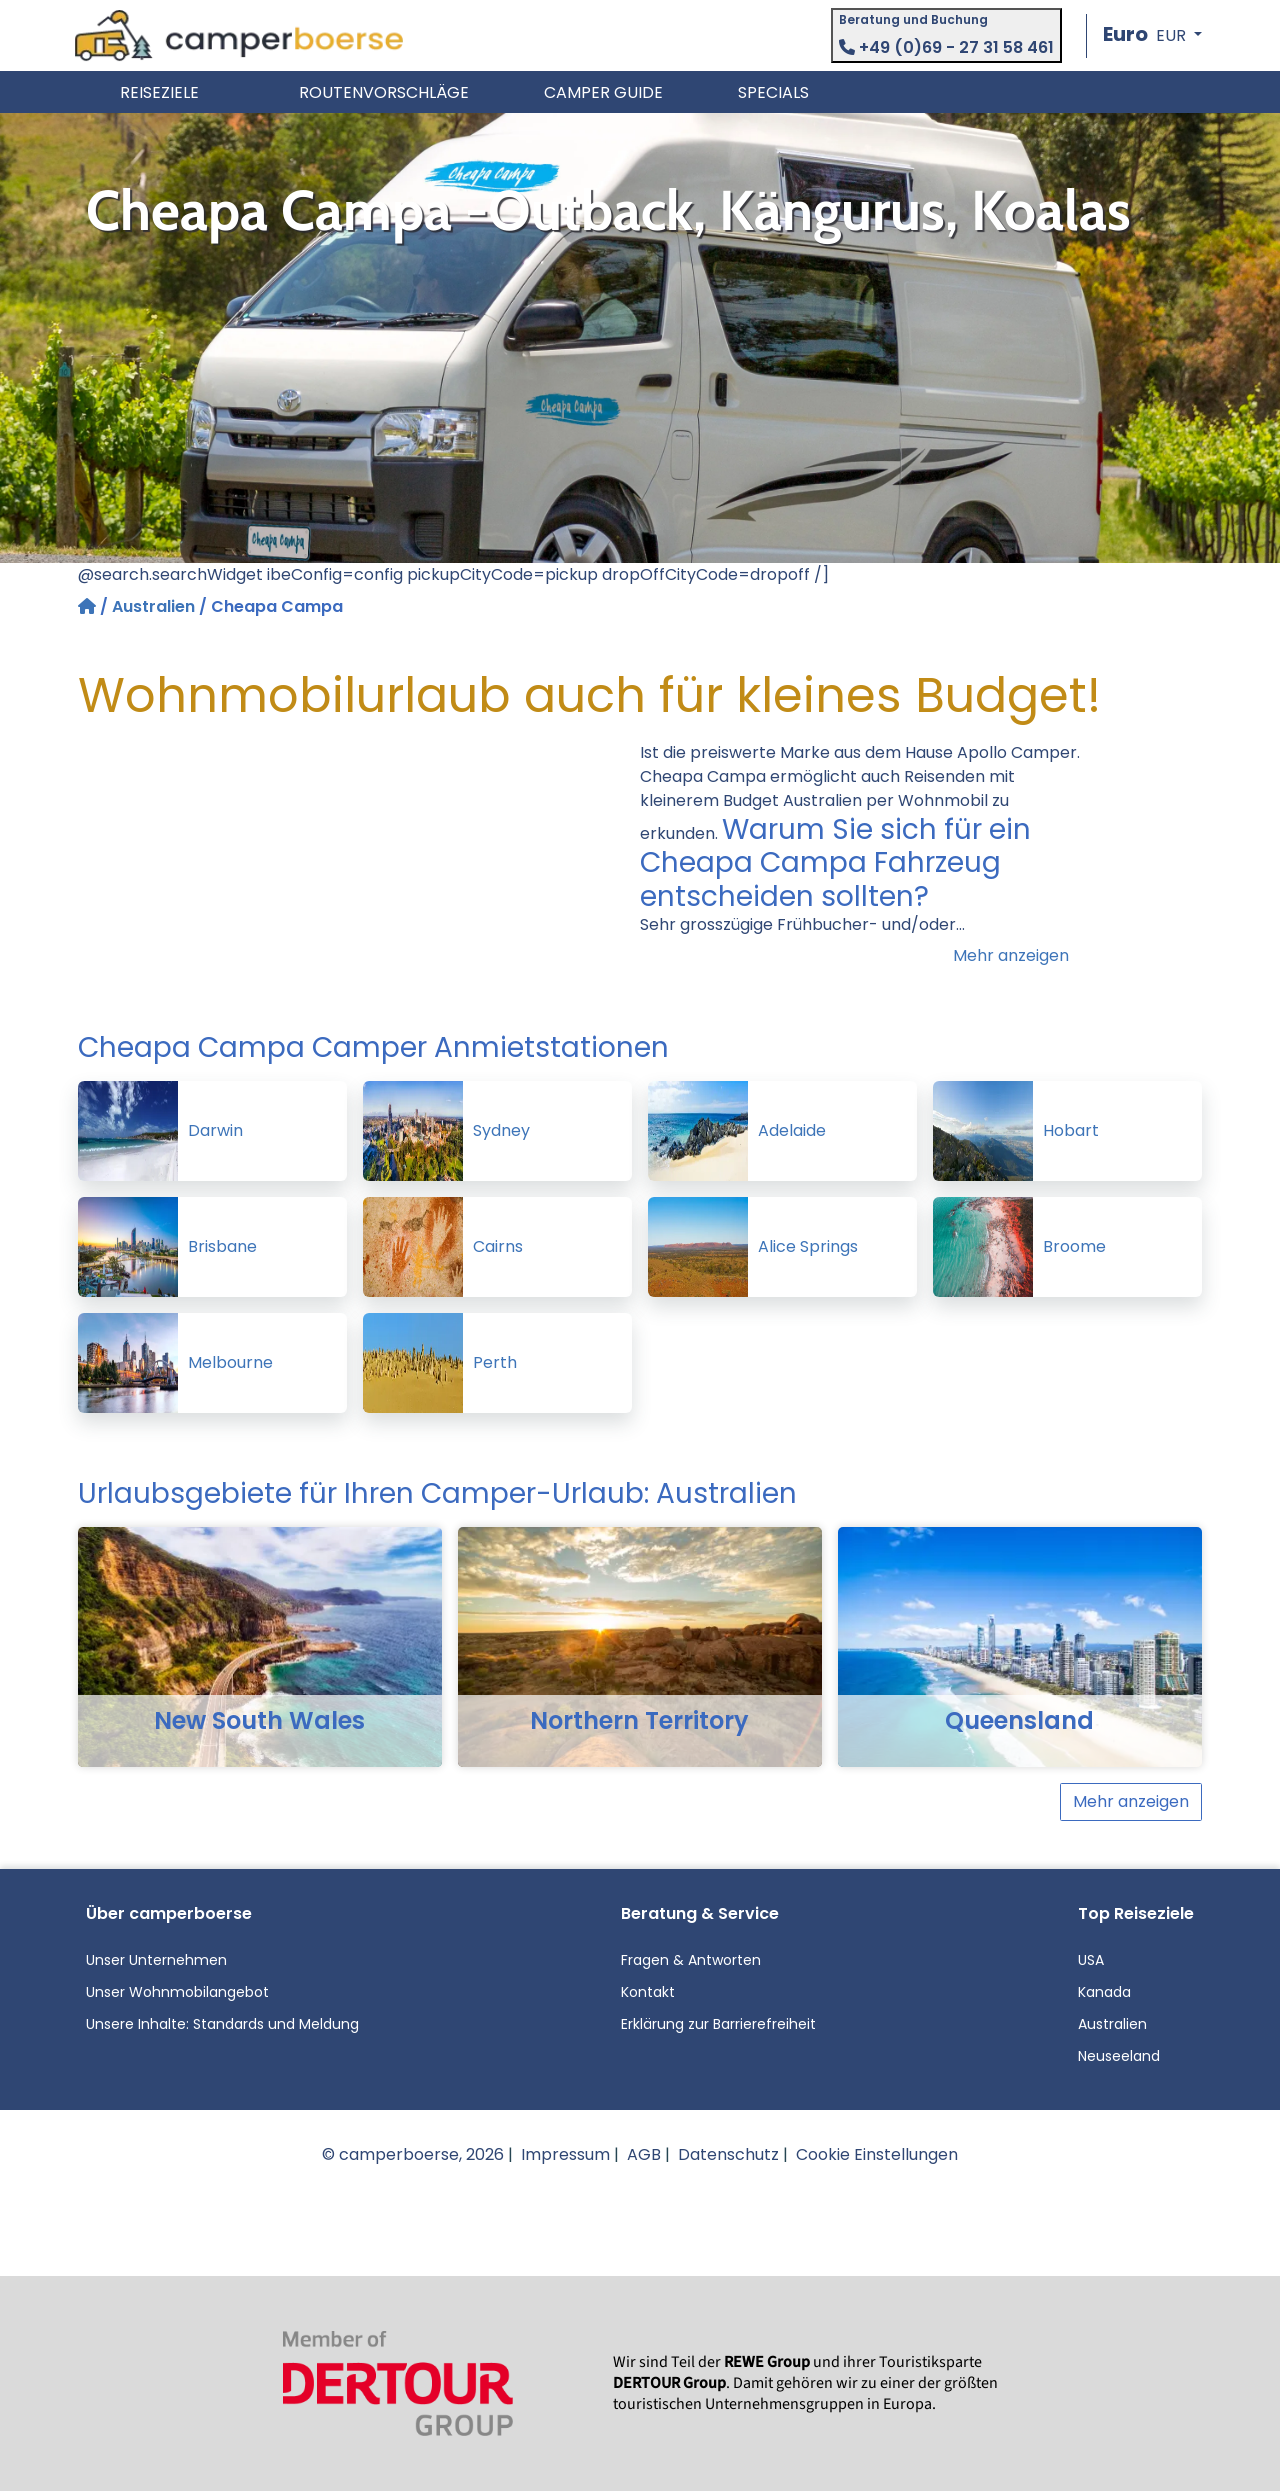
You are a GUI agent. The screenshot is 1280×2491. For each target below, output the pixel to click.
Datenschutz (728, 2154)
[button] (1152, 35)
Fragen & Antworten (691, 1960)
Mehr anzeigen (1011, 955)
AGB (644, 2154)
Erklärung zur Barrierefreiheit (718, 2024)
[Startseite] (89, 606)
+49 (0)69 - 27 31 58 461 (946, 47)
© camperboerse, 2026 (413, 2154)
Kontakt (648, 1992)
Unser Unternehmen (156, 1960)
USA (1091, 1960)
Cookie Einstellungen (877, 2154)
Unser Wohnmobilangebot (177, 1992)
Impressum (565, 2154)
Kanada (1104, 1992)
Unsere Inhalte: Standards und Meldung (222, 2024)
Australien (153, 606)
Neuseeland (1119, 2056)
